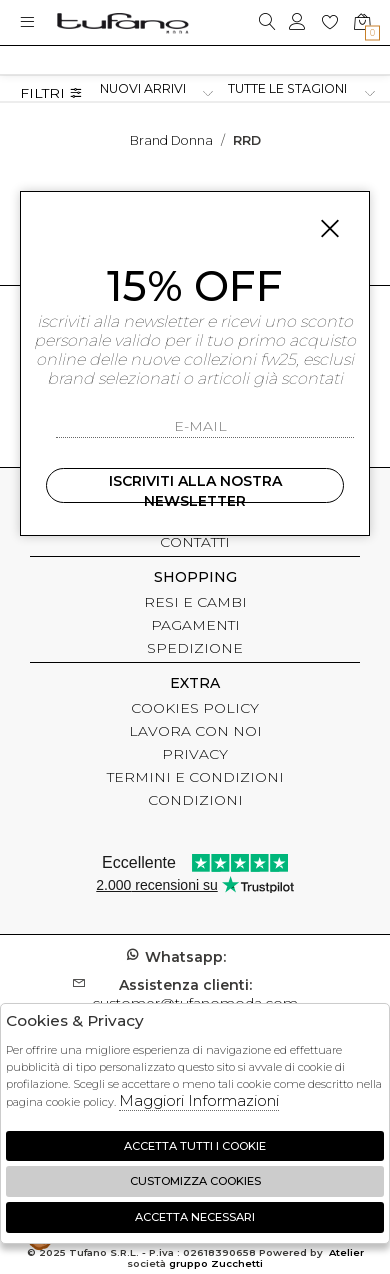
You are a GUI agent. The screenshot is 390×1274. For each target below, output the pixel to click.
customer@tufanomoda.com (195, 994)
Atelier (346, 1252)
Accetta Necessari (195, 1217)
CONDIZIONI (195, 800)
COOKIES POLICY (195, 708)
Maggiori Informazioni (199, 1100)
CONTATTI (195, 542)
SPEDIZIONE (195, 648)
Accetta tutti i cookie (195, 1146)
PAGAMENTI (195, 625)
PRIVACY (195, 754)
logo (122, 22)
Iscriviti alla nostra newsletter (195, 487)
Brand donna (171, 140)
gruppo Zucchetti (216, 1263)
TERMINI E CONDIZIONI (195, 777)
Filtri (51, 93)
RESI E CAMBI (195, 602)
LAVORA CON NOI (195, 731)
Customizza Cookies (195, 1181)
